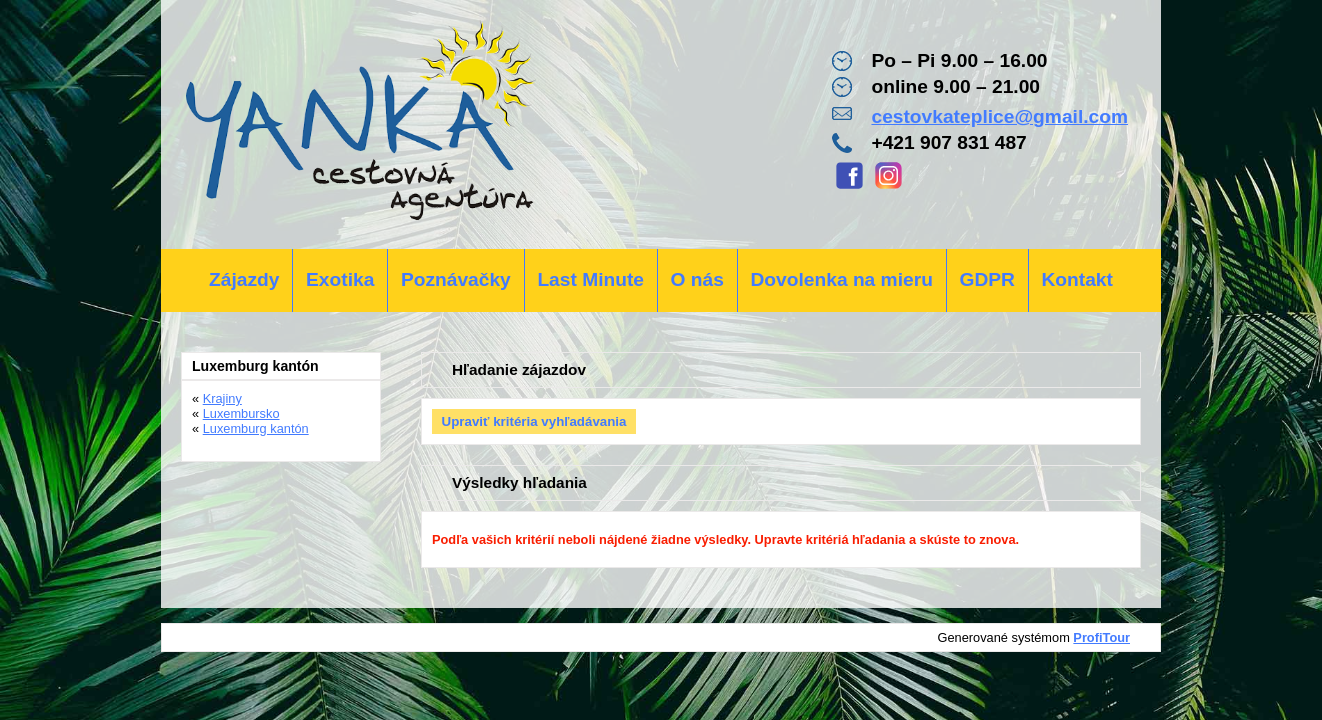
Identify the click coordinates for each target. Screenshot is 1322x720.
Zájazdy (244, 279)
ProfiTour (1101, 637)
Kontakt (1076, 279)
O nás (697, 279)
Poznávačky (456, 279)
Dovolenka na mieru (842, 279)
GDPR (986, 279)
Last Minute (590, 279)
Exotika (340, 279)
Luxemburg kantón (256, 428)
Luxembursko (241, 413)
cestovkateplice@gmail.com (999, 116)
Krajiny (222, 398)
